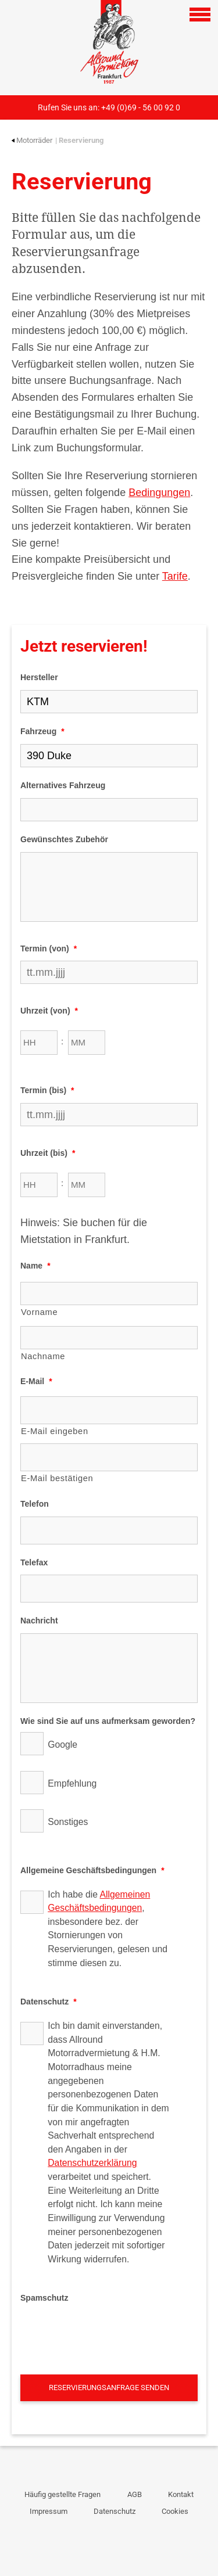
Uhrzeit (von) (49, 1010)
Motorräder (32, 140)
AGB (134, 2494)
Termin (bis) (47, 1090)
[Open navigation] (200, 14)
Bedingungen (159, 492)
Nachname (43, 1356)
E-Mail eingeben (54, 1431)
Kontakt (181, 2494)
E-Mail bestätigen (57, 1478)
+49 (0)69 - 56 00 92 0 (140, 107)
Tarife (175, 576)
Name (35, 1265)
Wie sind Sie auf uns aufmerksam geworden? (107, 1721)
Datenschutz (48, 2001)
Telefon (34, 1503)
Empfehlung (72, 1783)
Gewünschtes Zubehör (64, 839)
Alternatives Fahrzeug (62, 785)
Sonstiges (68, 1822)
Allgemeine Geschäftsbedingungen (92, 1870)
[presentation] (108, 2333)
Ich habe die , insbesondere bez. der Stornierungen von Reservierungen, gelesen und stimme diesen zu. (107, 1928)
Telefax (34, 1562)
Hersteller (39, 677)
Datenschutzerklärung (92, 2163)
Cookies (175, 2511)
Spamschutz (44, 2297)
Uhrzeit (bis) (47, 1153)
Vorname (39, 1312)
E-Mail (36, 1381)
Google (62, 1744)
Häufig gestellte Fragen (62, 2494)
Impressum (48, 2511)
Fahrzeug (42, 731)
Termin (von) (48, 948)
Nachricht (39, 1620)
